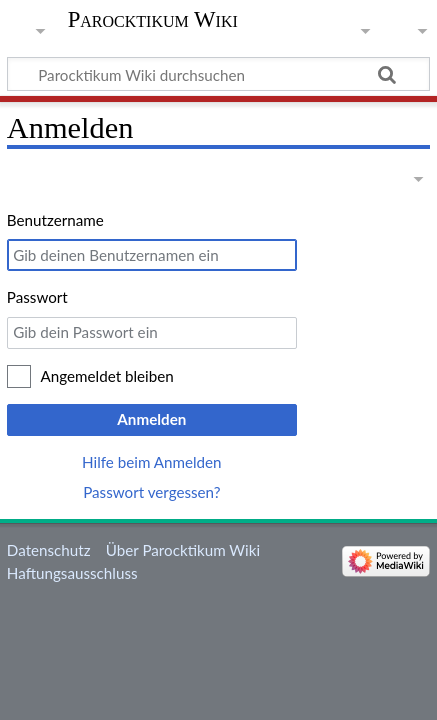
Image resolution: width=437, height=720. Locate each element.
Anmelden (151, 419)
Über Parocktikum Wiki (183, 550)
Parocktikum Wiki (153, 20)
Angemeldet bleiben (107, 376)
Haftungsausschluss (72, 573)
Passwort (37, 297)
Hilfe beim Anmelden (152, 462)
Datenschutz (49, 550)
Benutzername (55, 220)
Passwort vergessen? (151, 492)
